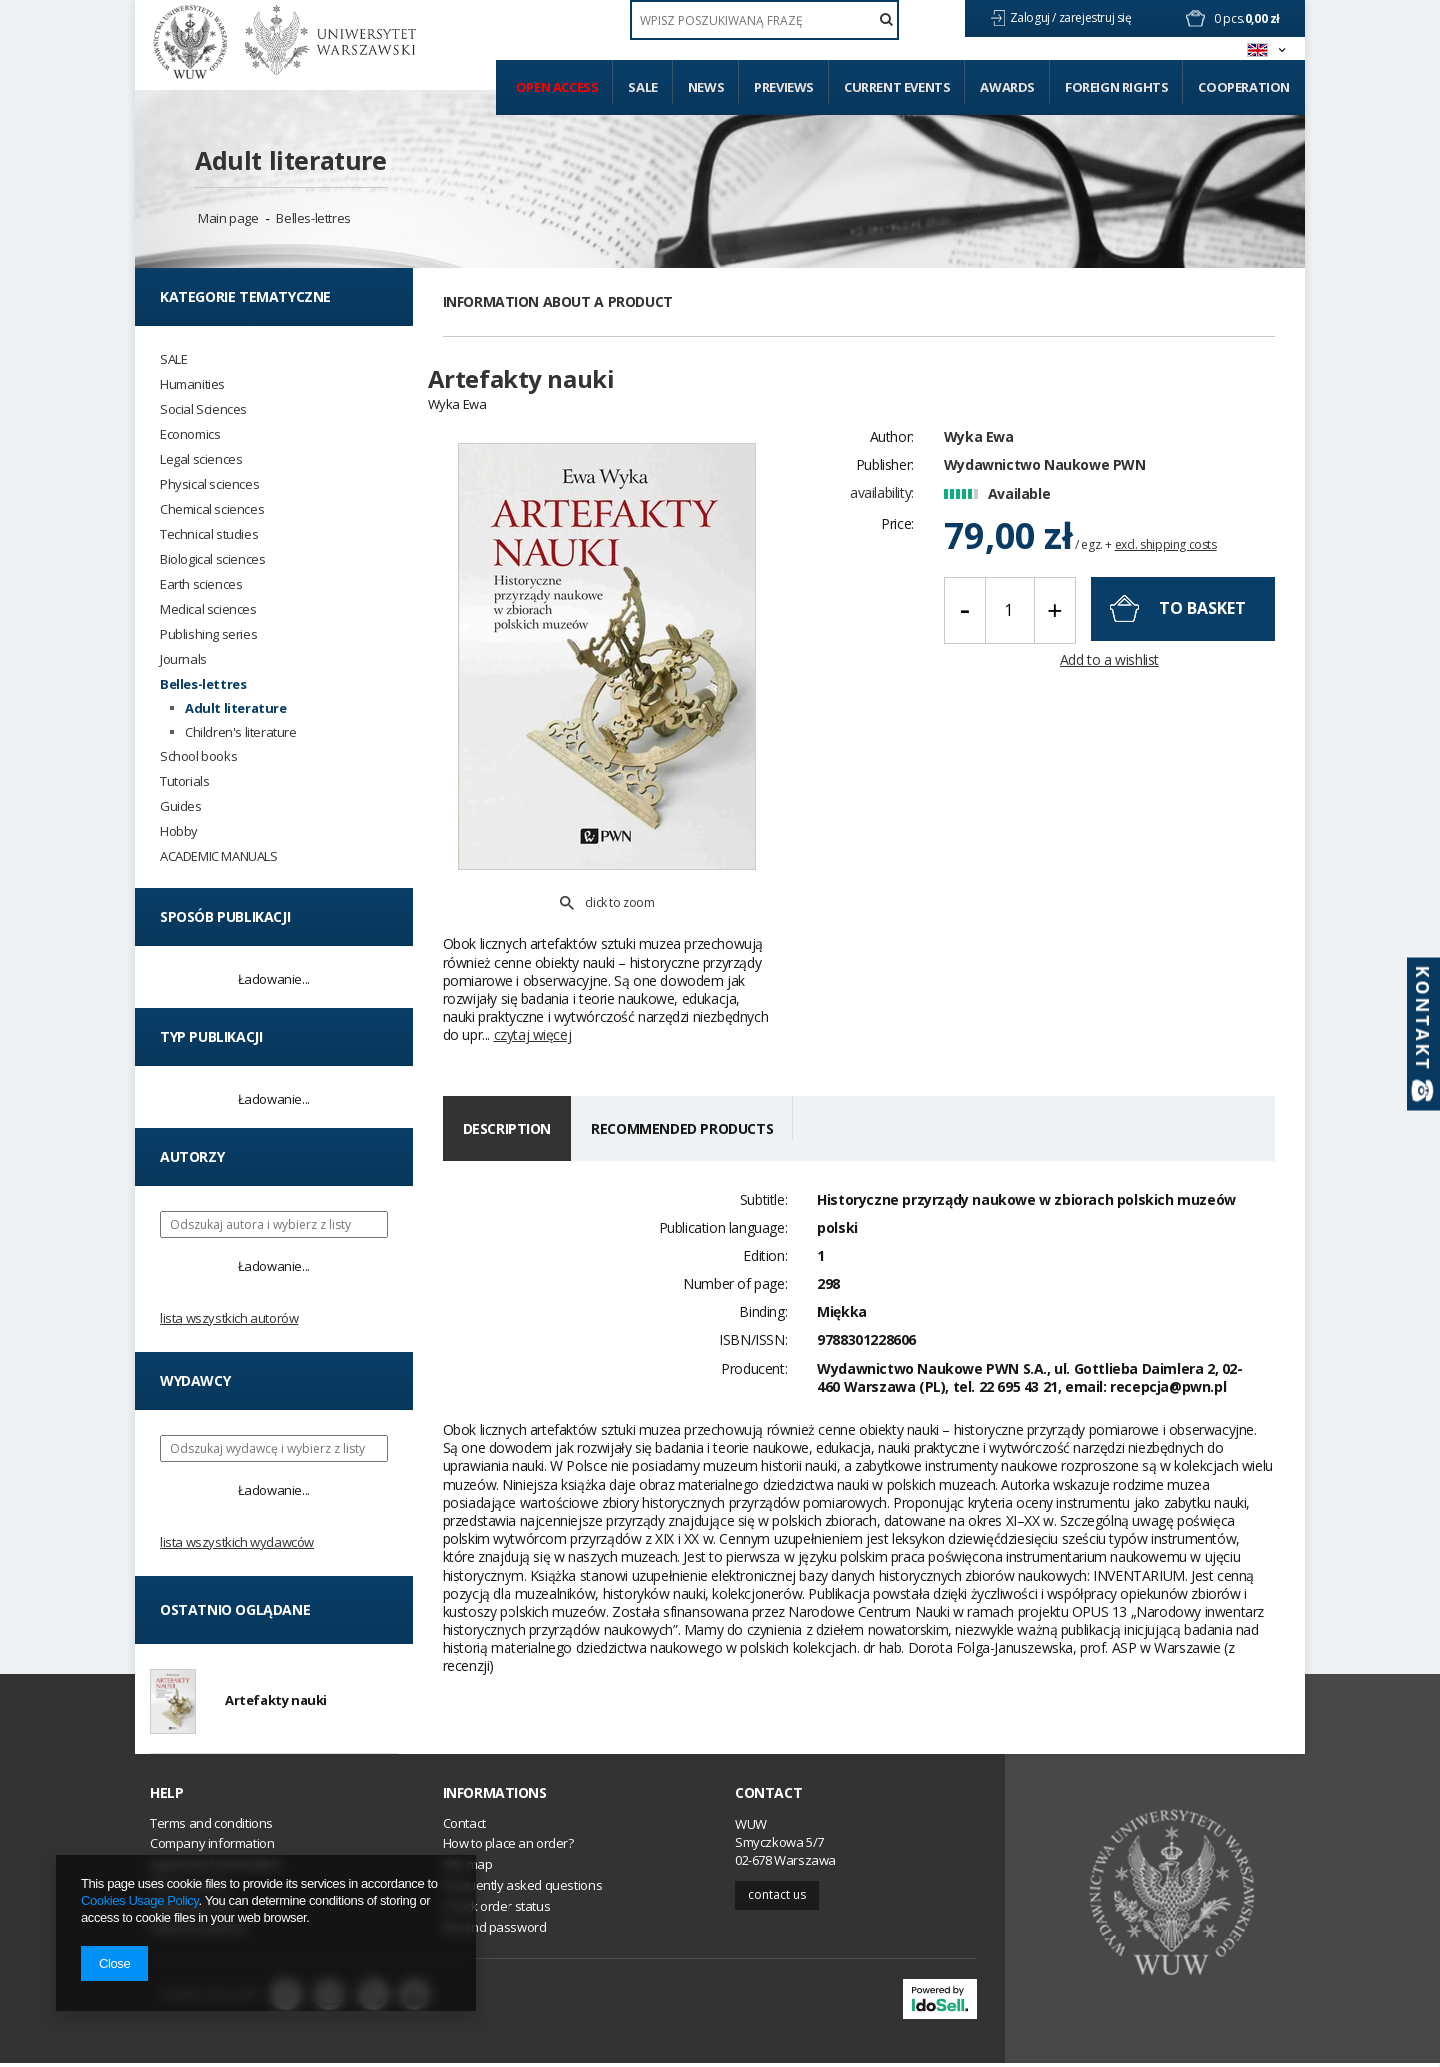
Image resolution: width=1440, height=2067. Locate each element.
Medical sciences (208, 609)
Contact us (777, 1899)
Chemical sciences (212, 509)
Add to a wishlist (1109, 671)
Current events (897, 87)
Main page (228, 218)
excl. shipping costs (1166, 555)
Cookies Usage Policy (139, 1900)
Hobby (179, 831)
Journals (183, 659)
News (706, 87)
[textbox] (764, 20)
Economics (190, 434)
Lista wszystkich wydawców (237, 1542)
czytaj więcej (533, 988)
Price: (897, 534)
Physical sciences (209, 484)
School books (198, 756)
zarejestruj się (1097, 17)
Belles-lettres (313, 218)
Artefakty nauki (276, 1703)
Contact (768, 1798)
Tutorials (184, 781)
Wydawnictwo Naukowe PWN (1045, 475)
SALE (173, 359)
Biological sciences (212, 559)
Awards (1007, 87)
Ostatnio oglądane (235, 1609)
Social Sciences (203, 409)
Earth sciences (201, 584)
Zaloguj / (1034, 17)
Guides (181, 806)
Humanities (192, 384)
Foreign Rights (1116, 87)
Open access (557, 87)
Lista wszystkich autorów (229, 1318)
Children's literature (241, 732)
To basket (1202, 620)
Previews (784, 87)
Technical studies (209, 534)
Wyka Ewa (979, 447)
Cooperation (1244, 87)
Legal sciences (201, 459)
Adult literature (291, 160)
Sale (642, 87)
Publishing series (208, 634)
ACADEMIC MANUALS (219, 856)
